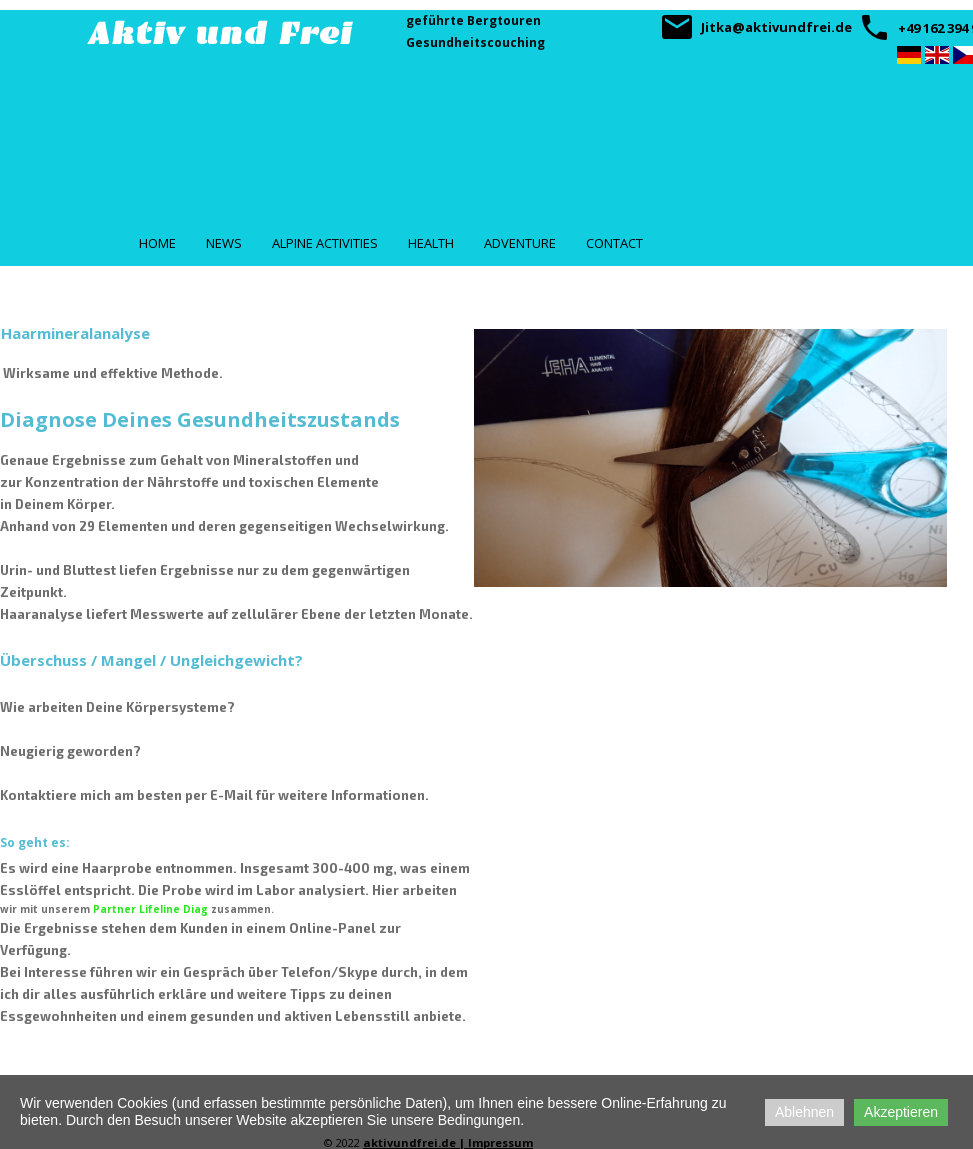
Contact (614, 243)
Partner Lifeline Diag (150, 909)
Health (431, 243)
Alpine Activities (325, 243)
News (224, 243)
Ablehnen (804, 1112)
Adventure (520, 243)
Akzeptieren (901, 1112)
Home (157, 243)
